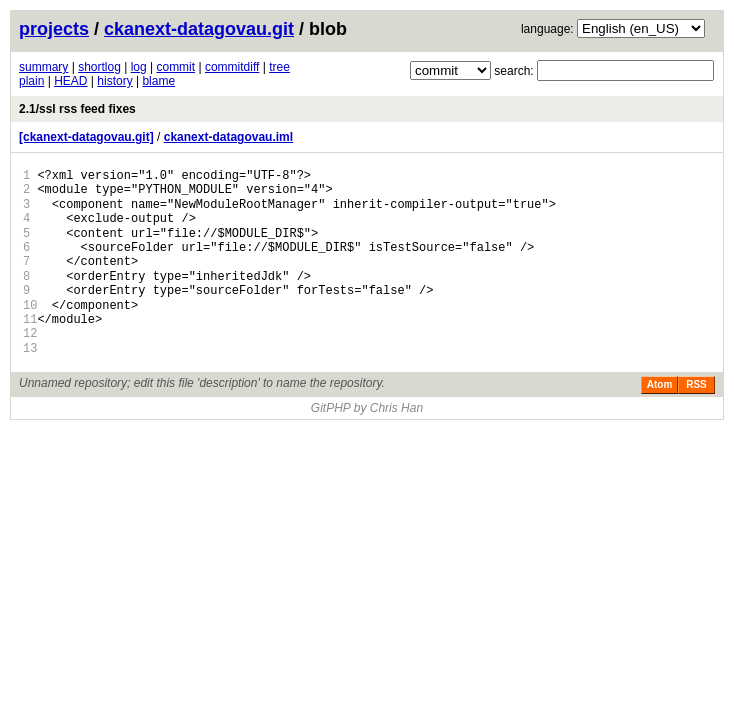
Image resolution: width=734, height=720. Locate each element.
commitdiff (232, 67)
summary (43, 67)
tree (279, 67)
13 (30, 348)
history (114, 81)
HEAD (70, 81)
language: (547, 29)
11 (30, 319)
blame (158, 81)
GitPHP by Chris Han (367, 408)
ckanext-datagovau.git (199, 29)
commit (175, 67)
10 (30, 305)
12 (30, 333)
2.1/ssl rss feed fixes (77, 109)
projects (54, 29)
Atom (660, 384)
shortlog (99, 67)
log (139, 67)
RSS (696, 384)
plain (31, 81)
